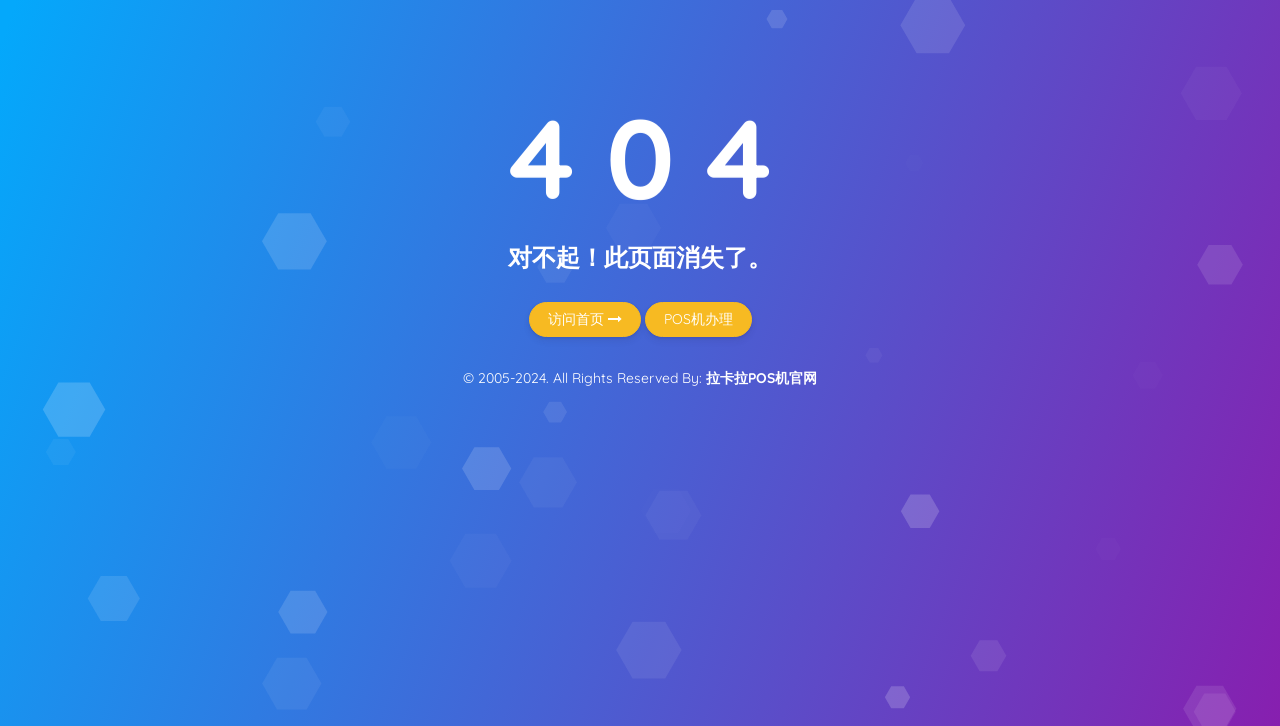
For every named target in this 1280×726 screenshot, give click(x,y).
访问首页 (585, 319)
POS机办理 (698, 319)
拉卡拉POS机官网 (761, 378)
